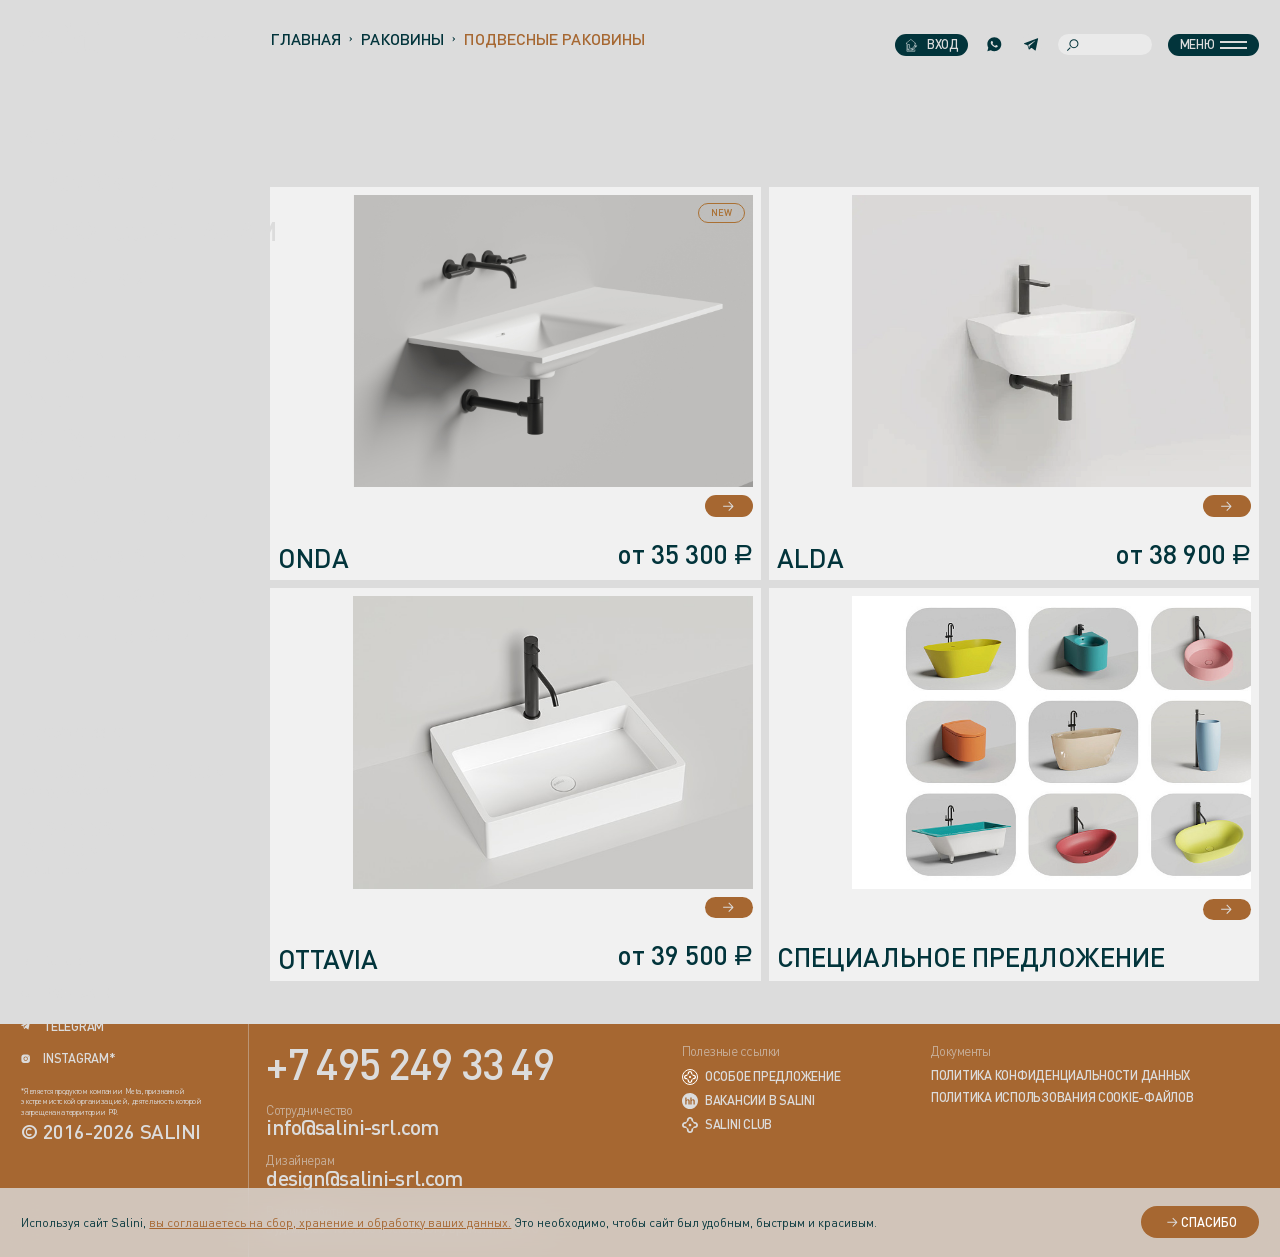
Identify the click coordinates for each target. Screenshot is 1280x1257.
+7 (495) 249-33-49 (72, 734)
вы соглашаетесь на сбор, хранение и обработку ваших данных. (330, 1222)
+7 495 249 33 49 (410, 1063)
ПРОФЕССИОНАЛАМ (149, 231)
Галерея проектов (114, 516)
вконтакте (65, 994)
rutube (54, 961)
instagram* (68, 1059)
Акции (54, 396)
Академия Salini (108, 556)
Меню (1213, 44)
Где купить (79, 476)
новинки (85, 279)
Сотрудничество (106, 436)
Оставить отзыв (104, 635)
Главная (305, 39)
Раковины (402, 39)
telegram (62, 1027)
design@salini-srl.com (96, 839)
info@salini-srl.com (124, 771)
